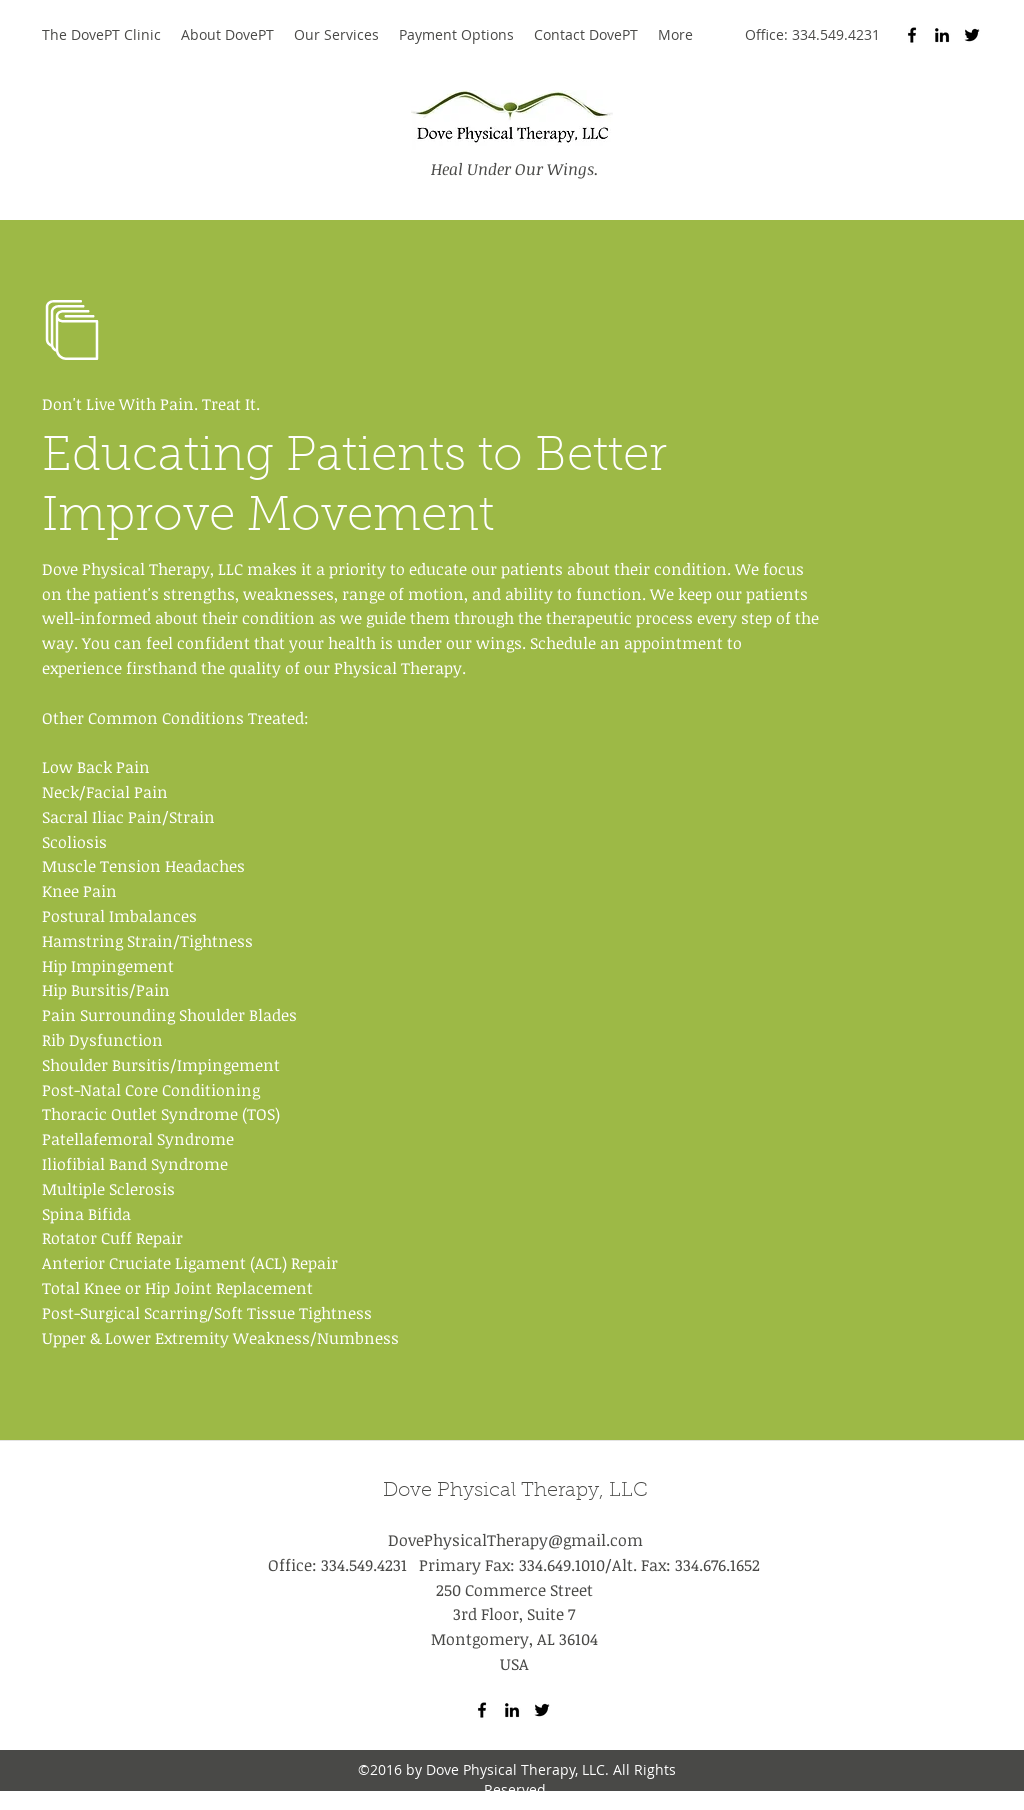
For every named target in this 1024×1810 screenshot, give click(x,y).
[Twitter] (972, 35)
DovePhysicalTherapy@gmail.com (515, 1540)
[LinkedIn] (942, 35)
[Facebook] (912, 35)
